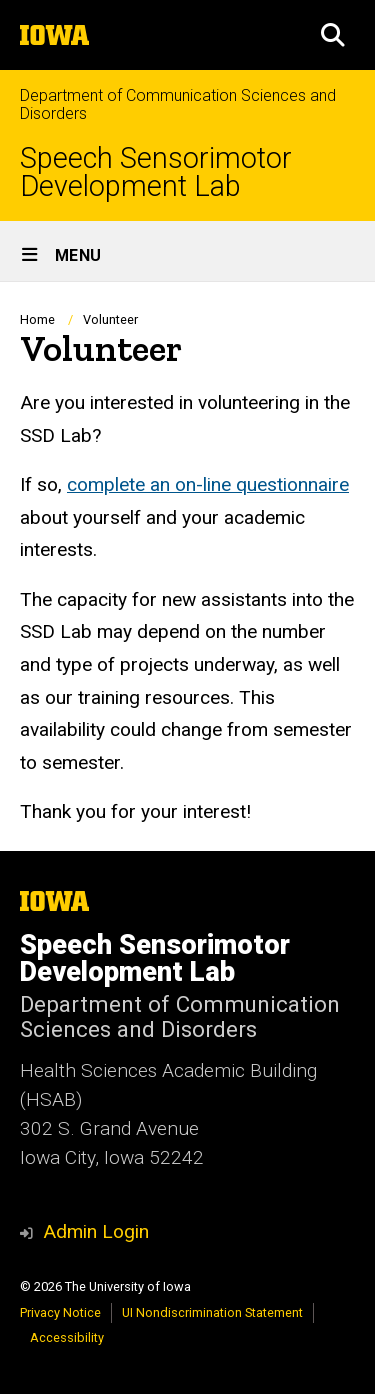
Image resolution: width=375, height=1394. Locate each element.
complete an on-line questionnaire (208, 485)
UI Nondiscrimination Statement (212, 1312)
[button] (333, 35)
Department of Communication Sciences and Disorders (178, 104)
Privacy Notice (60, 1312)
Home (37, 319)
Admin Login (96, 1231)
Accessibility (67, 1337)
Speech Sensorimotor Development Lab (156, 173)
